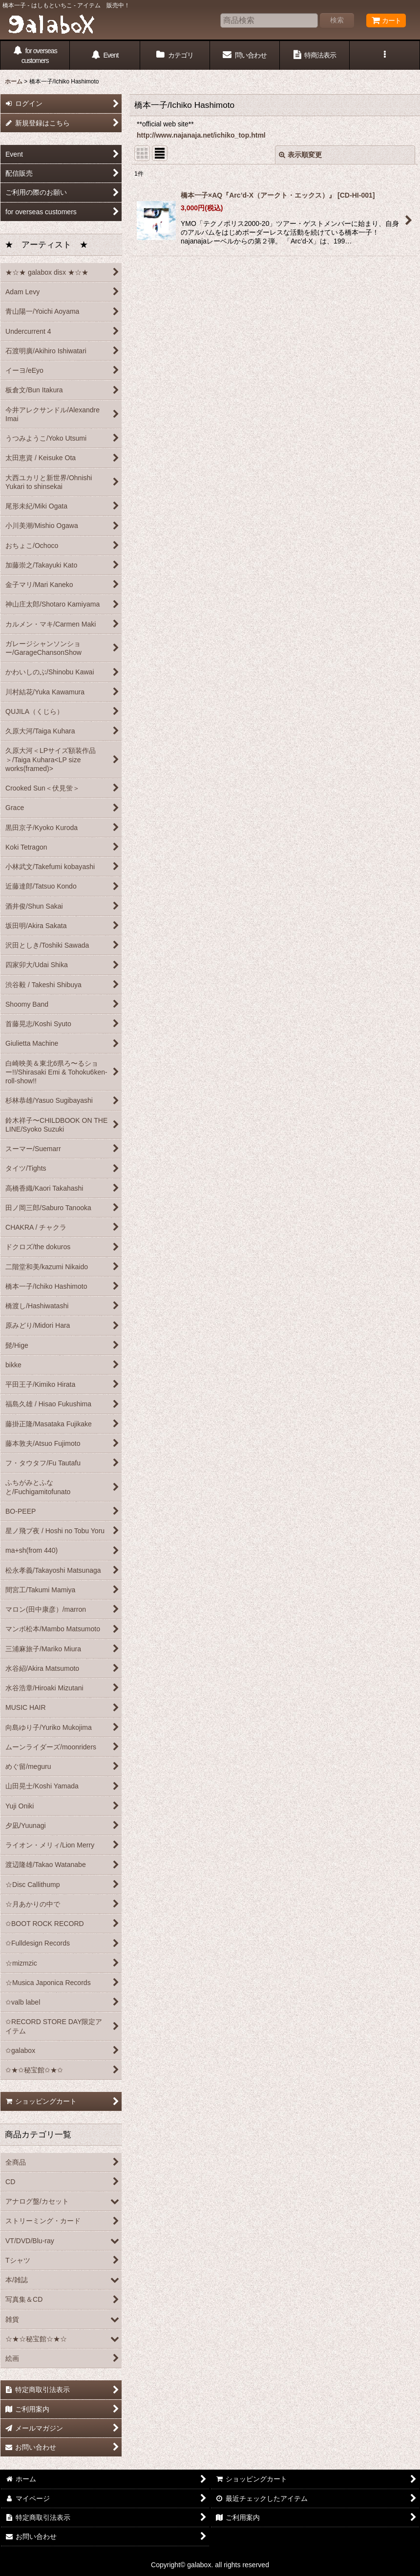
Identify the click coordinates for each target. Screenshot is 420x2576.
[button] (385, 55)
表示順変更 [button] (300, 155)
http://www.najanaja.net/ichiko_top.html (201, 135)
